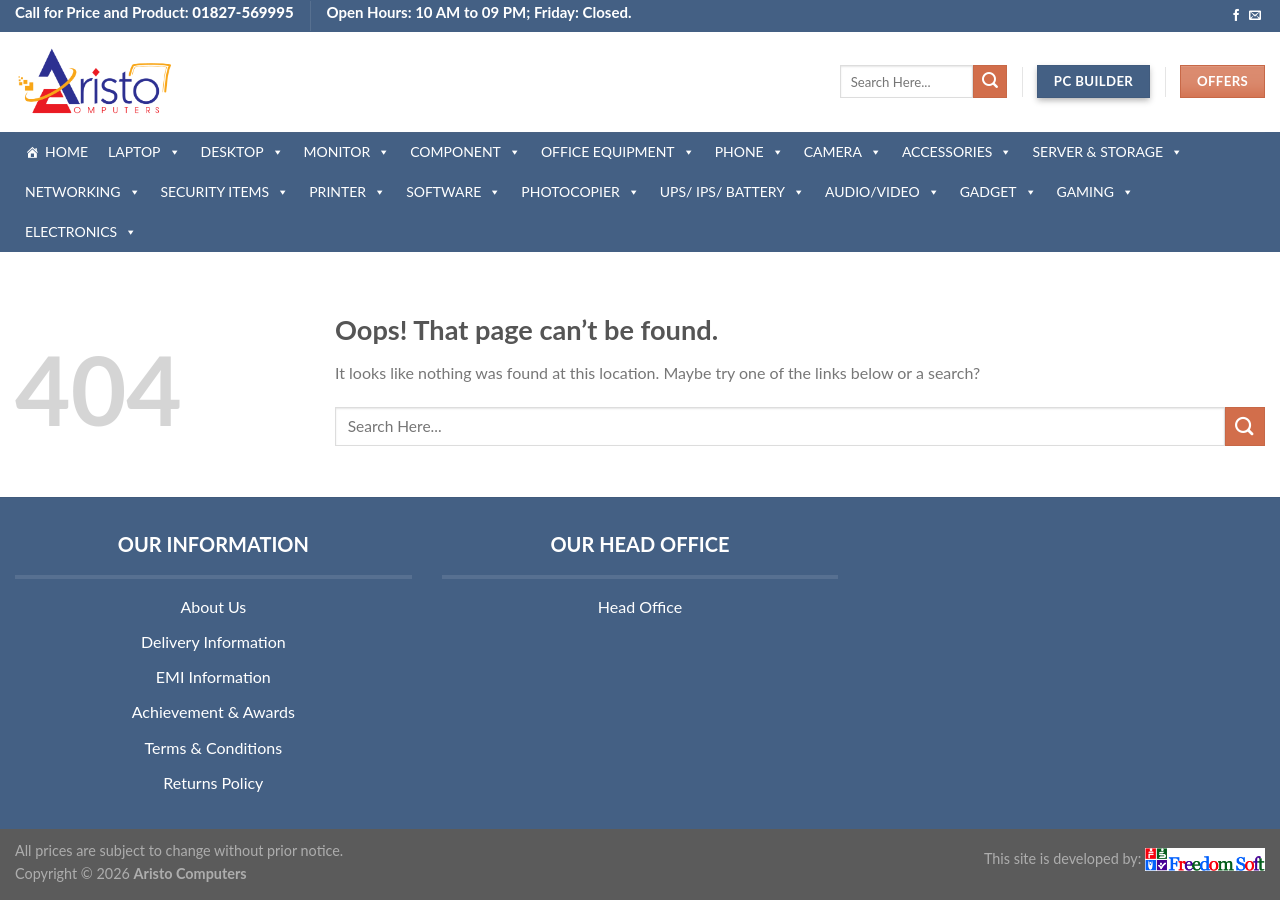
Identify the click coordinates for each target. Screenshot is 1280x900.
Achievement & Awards (213, 711)
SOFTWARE (453, 191)
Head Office (640, 606)
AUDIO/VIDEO (882, 191)
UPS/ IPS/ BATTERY (732, 191)
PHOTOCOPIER (580, 191)
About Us (213, 606)
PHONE (749, 151)
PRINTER (347, 191)
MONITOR (347, 151)
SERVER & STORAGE (1107, 151)
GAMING (1095, 191)
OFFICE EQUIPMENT (618, 151)
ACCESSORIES (957, 151)
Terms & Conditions (214, 747)
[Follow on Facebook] (1236, 16)
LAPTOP (144, 151)
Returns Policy (213, 782)
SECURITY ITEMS (225, 191)
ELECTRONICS (81, 231)
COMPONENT (465, 151)
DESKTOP (242, 151)
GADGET (998, 191)
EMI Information (213, 676)
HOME (66, 151)
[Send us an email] (1255, 16)
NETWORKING (83, 191)
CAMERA (843, 151)
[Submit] (990, 82)
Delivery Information (213, 641)
